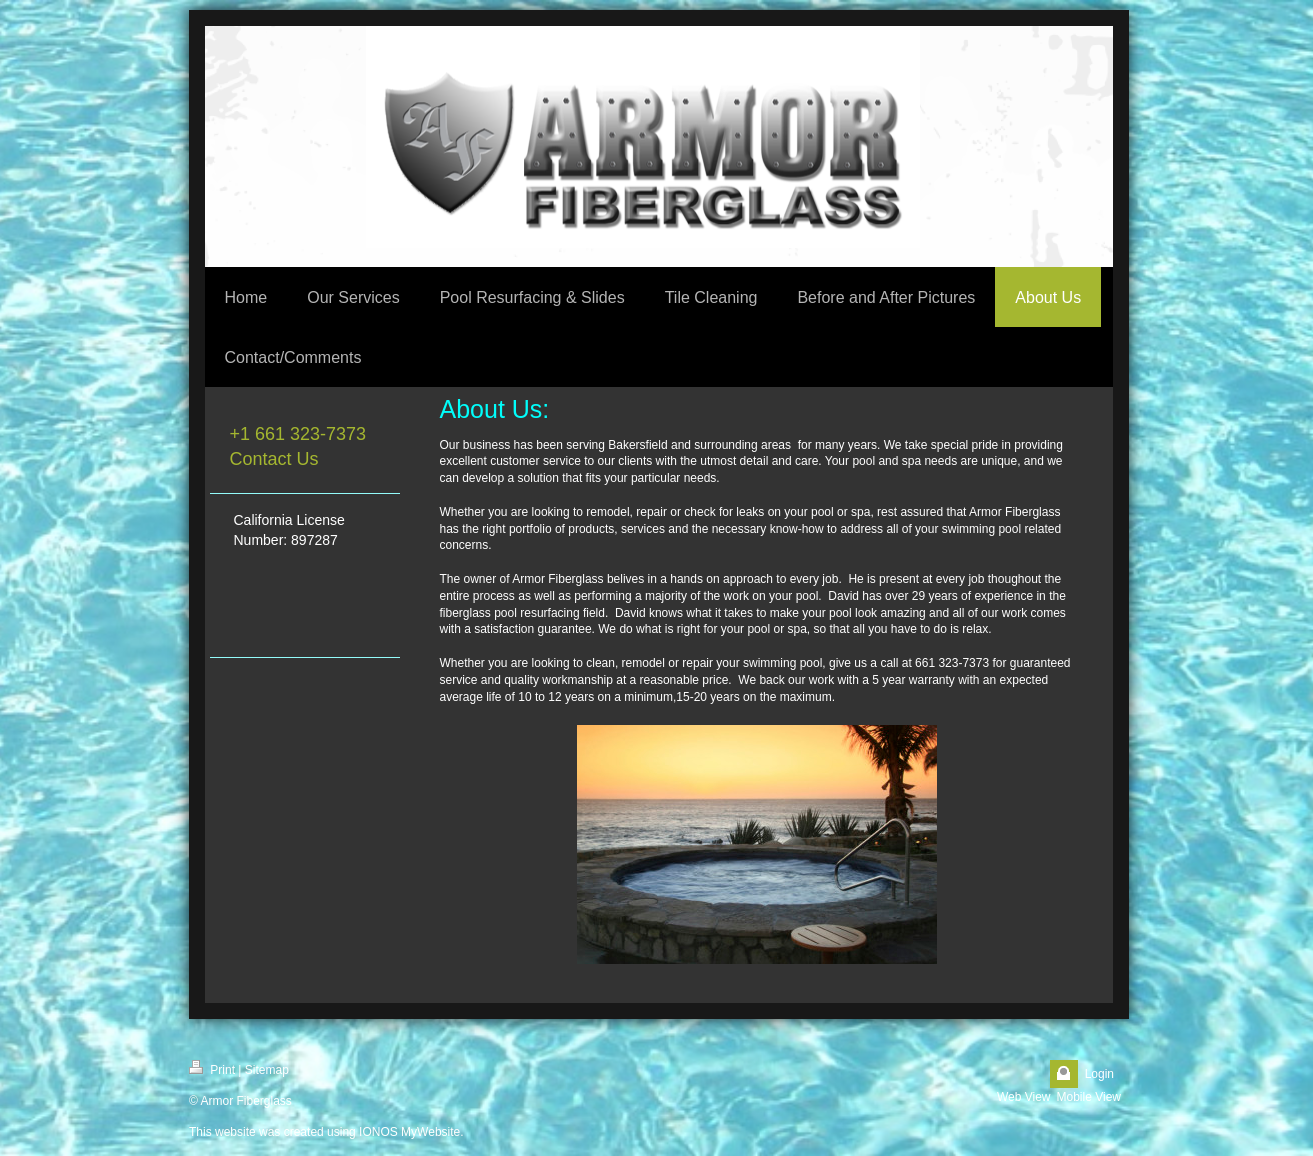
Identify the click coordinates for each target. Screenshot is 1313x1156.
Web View (1024, 1097)
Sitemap (267, 1070)
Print (212, 1068)
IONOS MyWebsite (409, 1132)
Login (1099, 1074)
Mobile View (1089, 1097)
